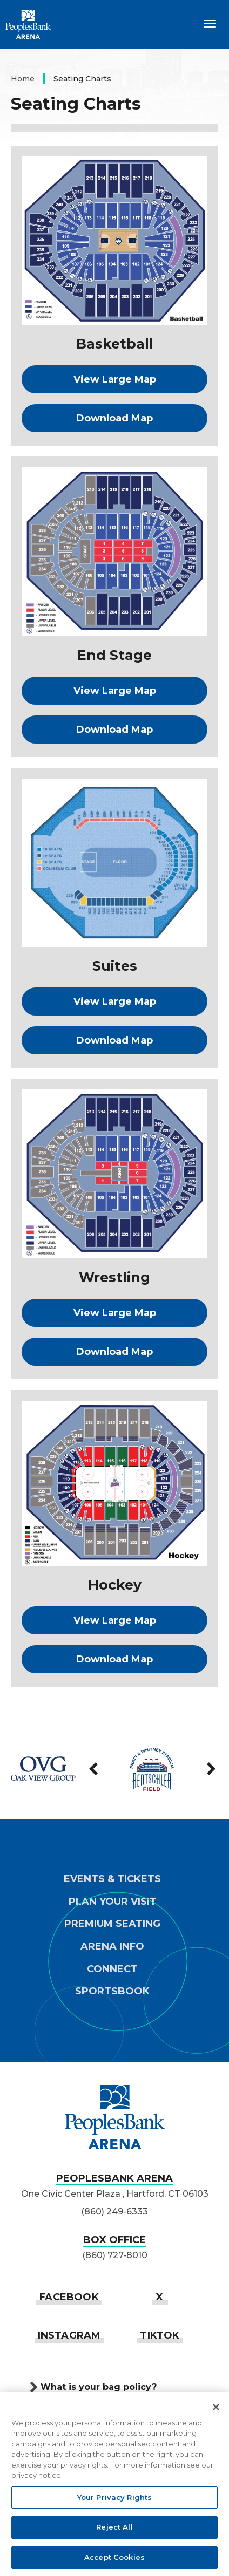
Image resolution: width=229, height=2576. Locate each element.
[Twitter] (159, 2296)
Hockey (115, 1585)
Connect (112, 1969)
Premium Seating (112, 1924)
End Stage (114, 655)
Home (23, 79)
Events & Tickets (112, 1879)
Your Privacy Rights (114, 2499)
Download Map (114, 418)
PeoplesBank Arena (28, 24)
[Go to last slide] (94, 1768)
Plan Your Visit (113, 1901)
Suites (114, 966)
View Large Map (114, 379)
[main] (114, 884)
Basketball (114, 344)
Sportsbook (112, 1991)
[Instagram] (69, 2335)
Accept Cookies (114, 2559)
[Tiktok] (159, 2335)
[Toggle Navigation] (210, 23)
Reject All (114, 2529)
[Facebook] (69, 2296)
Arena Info (112, 1946)
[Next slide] (210, 1768)
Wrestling (114, 1277)
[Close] (216, 2409)
